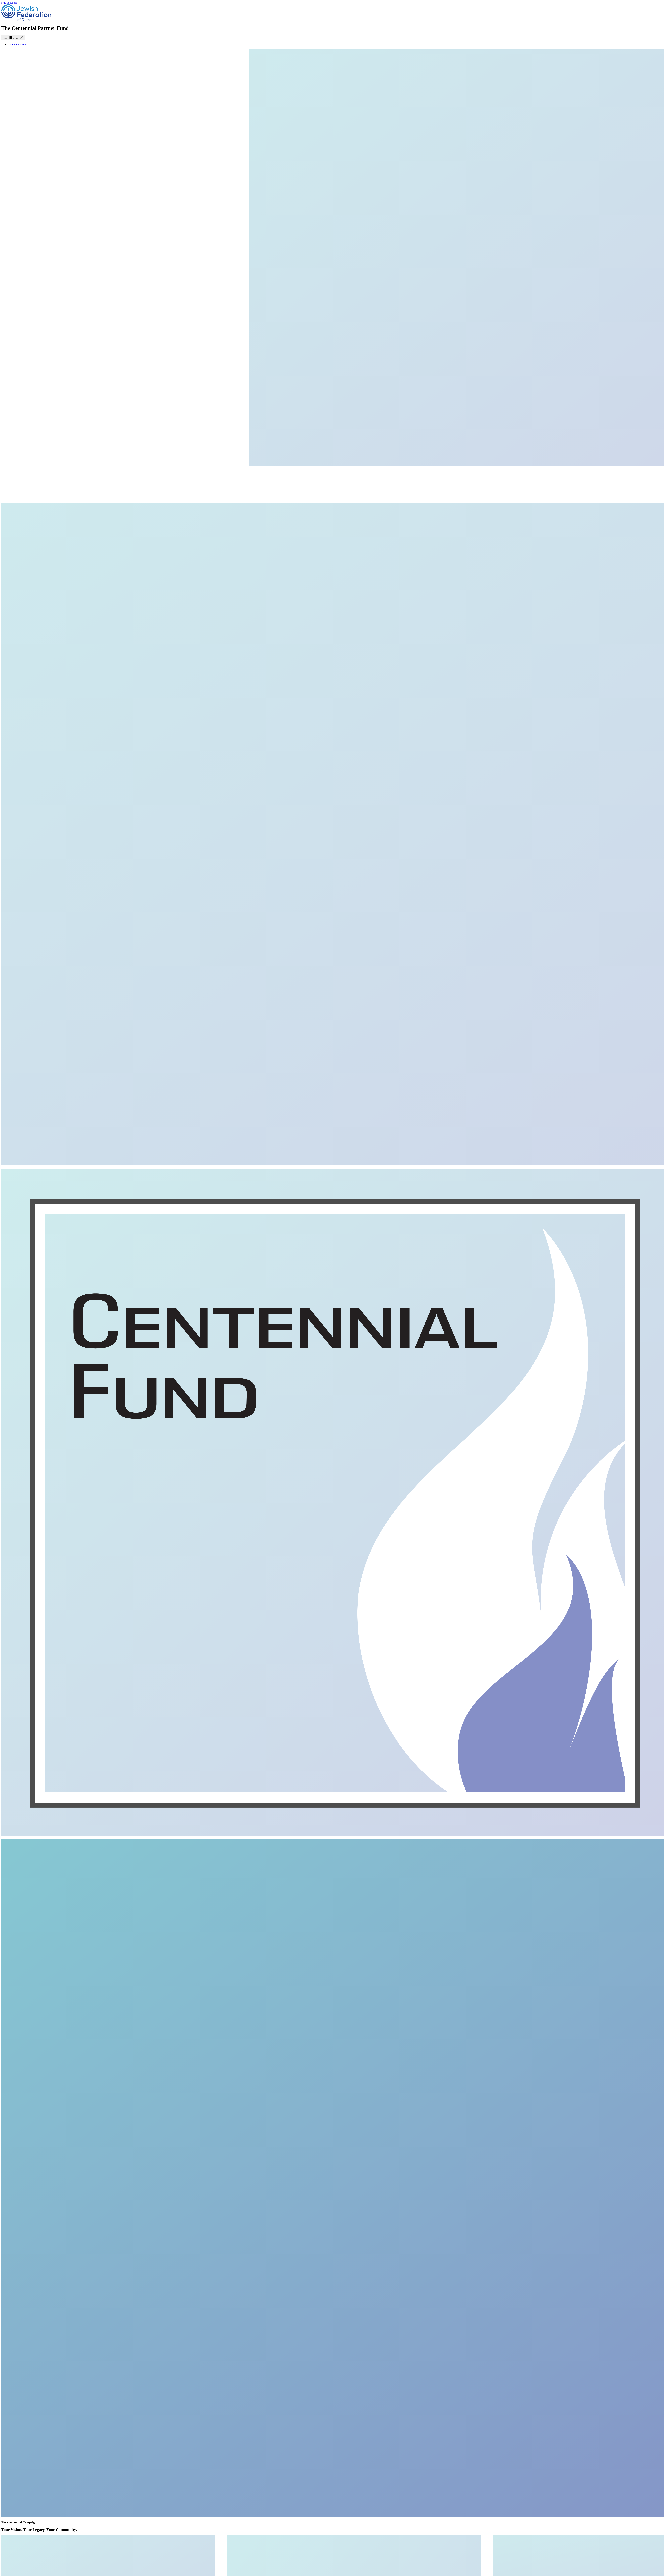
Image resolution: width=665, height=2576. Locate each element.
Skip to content (9, 2)
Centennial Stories (18, 44)
